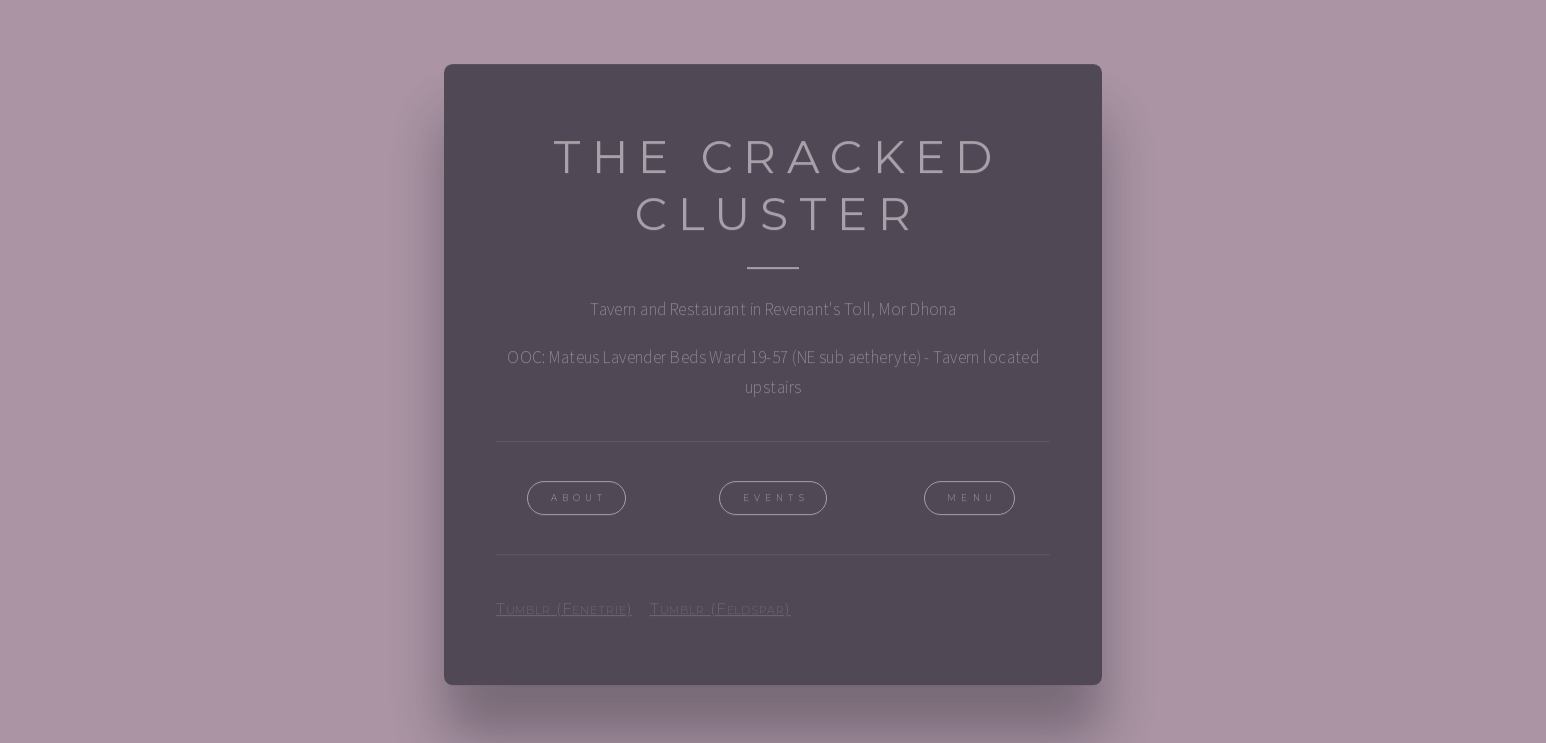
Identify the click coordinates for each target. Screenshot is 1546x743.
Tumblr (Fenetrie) (564, 610)
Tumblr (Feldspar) (720, 610)
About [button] (579, 500)
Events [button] (776, 500)
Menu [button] (972, 500)
